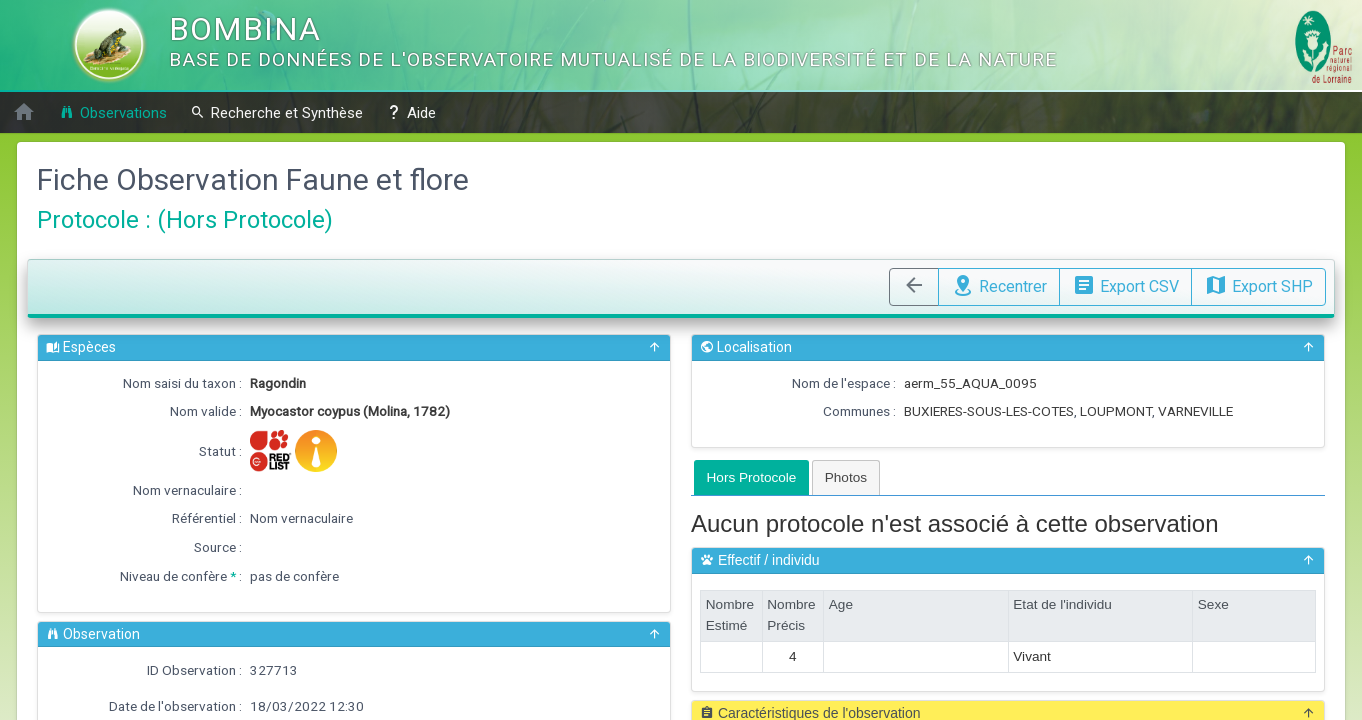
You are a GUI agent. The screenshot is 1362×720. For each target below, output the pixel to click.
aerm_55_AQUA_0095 (970, 383)
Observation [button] (354, 634)
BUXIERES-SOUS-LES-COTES (989, 411)
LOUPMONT (1116, 411)
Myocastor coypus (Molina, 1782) (350, 411)
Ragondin (278, 383)
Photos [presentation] (846, 477)
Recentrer (999, 284)
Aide (411, 112)
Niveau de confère (173, 576)
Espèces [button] (354, 347)
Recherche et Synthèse (276, 112)
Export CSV (1125, 284)
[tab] (752, 477)
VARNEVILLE (1195, 411)
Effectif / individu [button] (1008, 560)
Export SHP (1258, 284)
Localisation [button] (1008, 347)
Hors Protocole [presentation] (752, 477)
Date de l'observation (172, 706)
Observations (113, 112)
